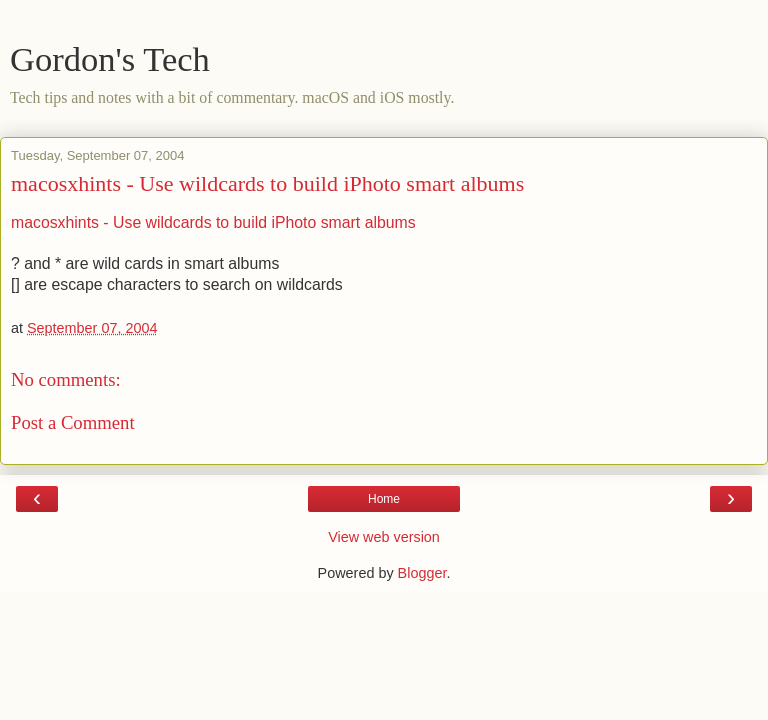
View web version (384, 537)
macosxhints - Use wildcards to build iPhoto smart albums (267, 183)
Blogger (422, 573)
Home (384, 499)
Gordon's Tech (110, 59)
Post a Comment (73, 422)
